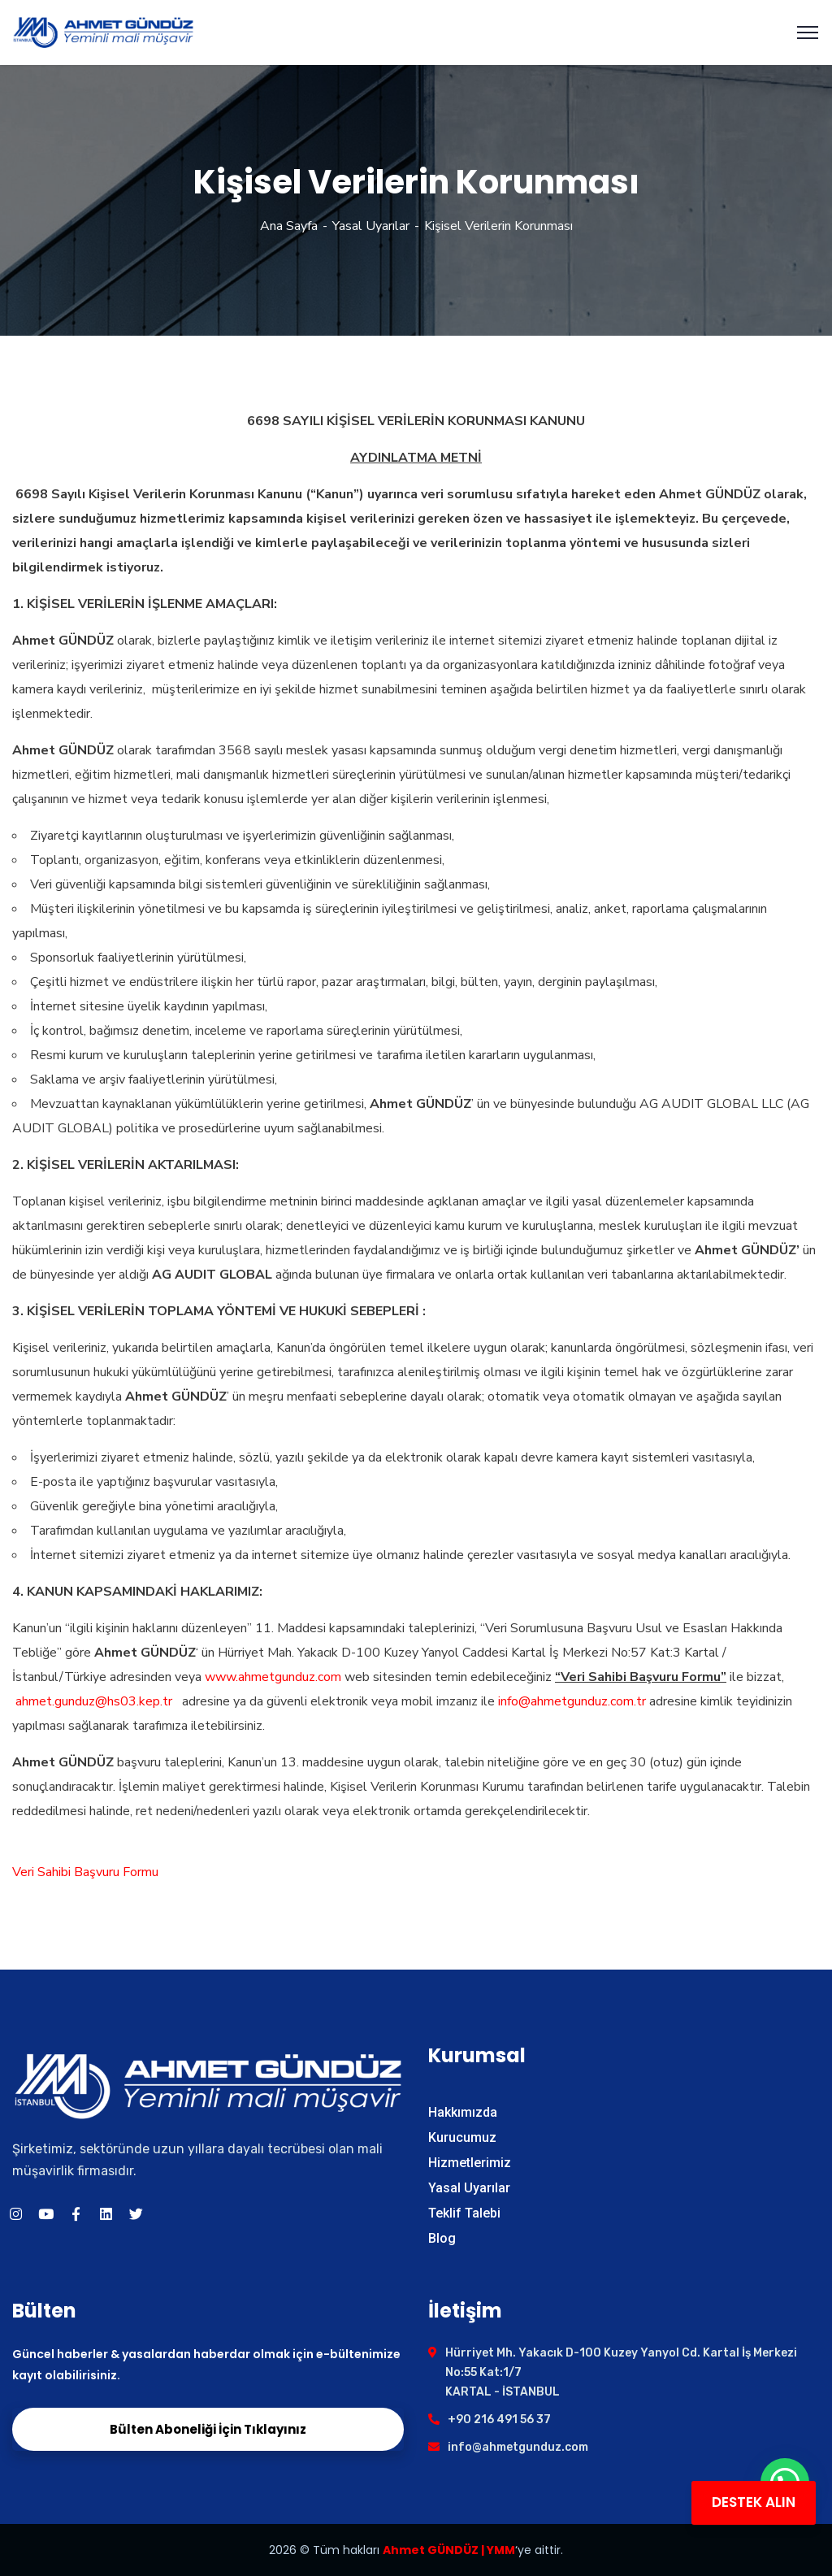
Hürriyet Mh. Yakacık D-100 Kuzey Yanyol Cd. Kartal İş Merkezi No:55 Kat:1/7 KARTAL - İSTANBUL (621, 2372)
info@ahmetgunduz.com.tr (572, 1701)
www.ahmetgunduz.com (273, 1677)
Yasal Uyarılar (371, 226)
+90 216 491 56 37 (499, 2419)
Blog (442, 2238)
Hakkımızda (462, 2112)
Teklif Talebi (464, 2213)
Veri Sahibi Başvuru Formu (85, 1872)
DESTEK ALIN (753, 2502)
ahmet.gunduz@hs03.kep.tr (93, 1701)
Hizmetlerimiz (469, 2162)
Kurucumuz (462, 2137)
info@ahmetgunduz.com (518, 2447)
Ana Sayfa (289, 226)
